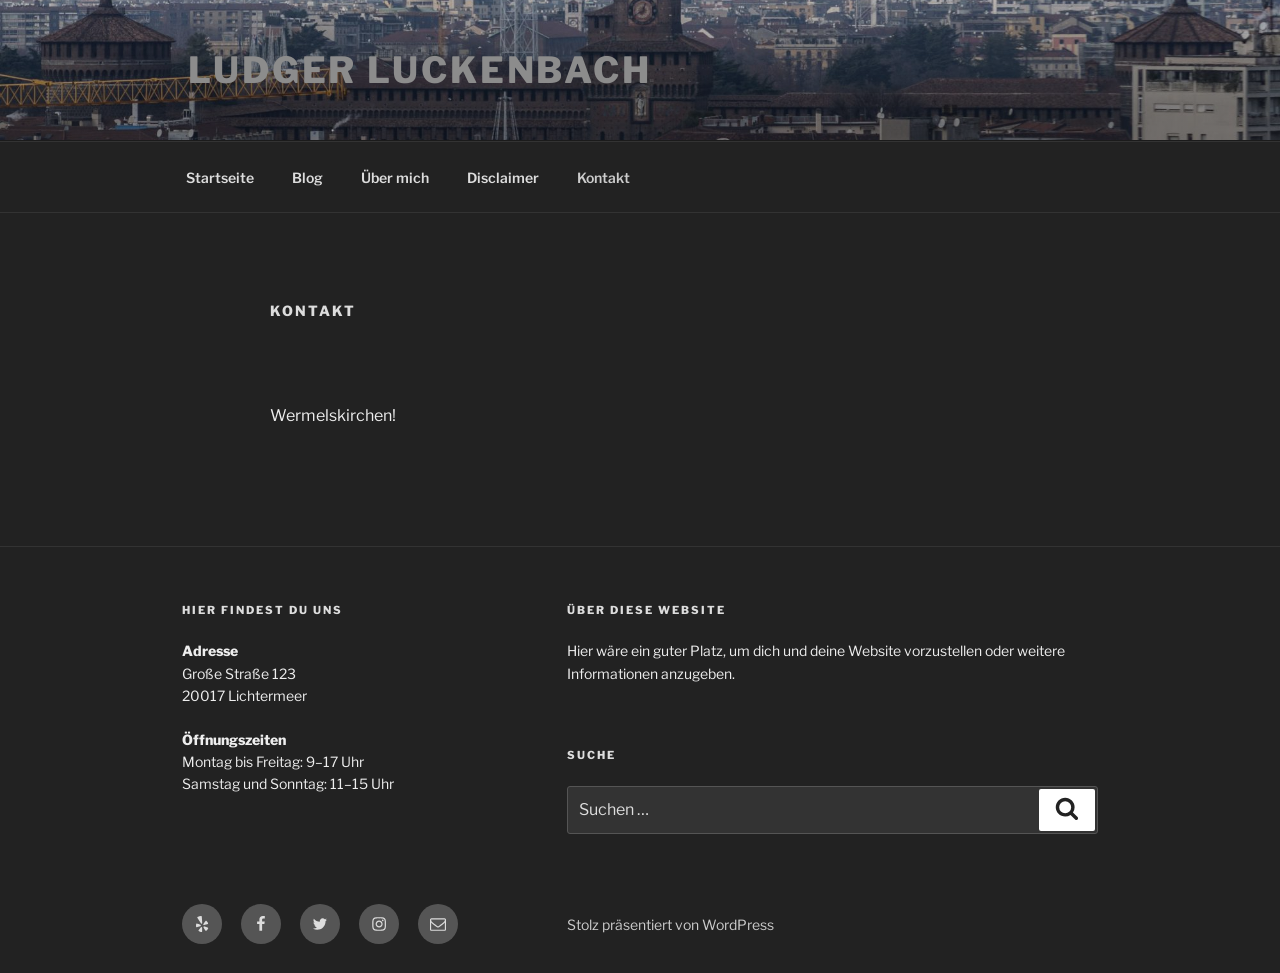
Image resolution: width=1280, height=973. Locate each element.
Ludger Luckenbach (420, 70)
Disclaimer (503, 177)
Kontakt (603, 177)
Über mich (395, 177)
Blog (307, 177)
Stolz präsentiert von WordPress (670, 924)
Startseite (220, 177)
